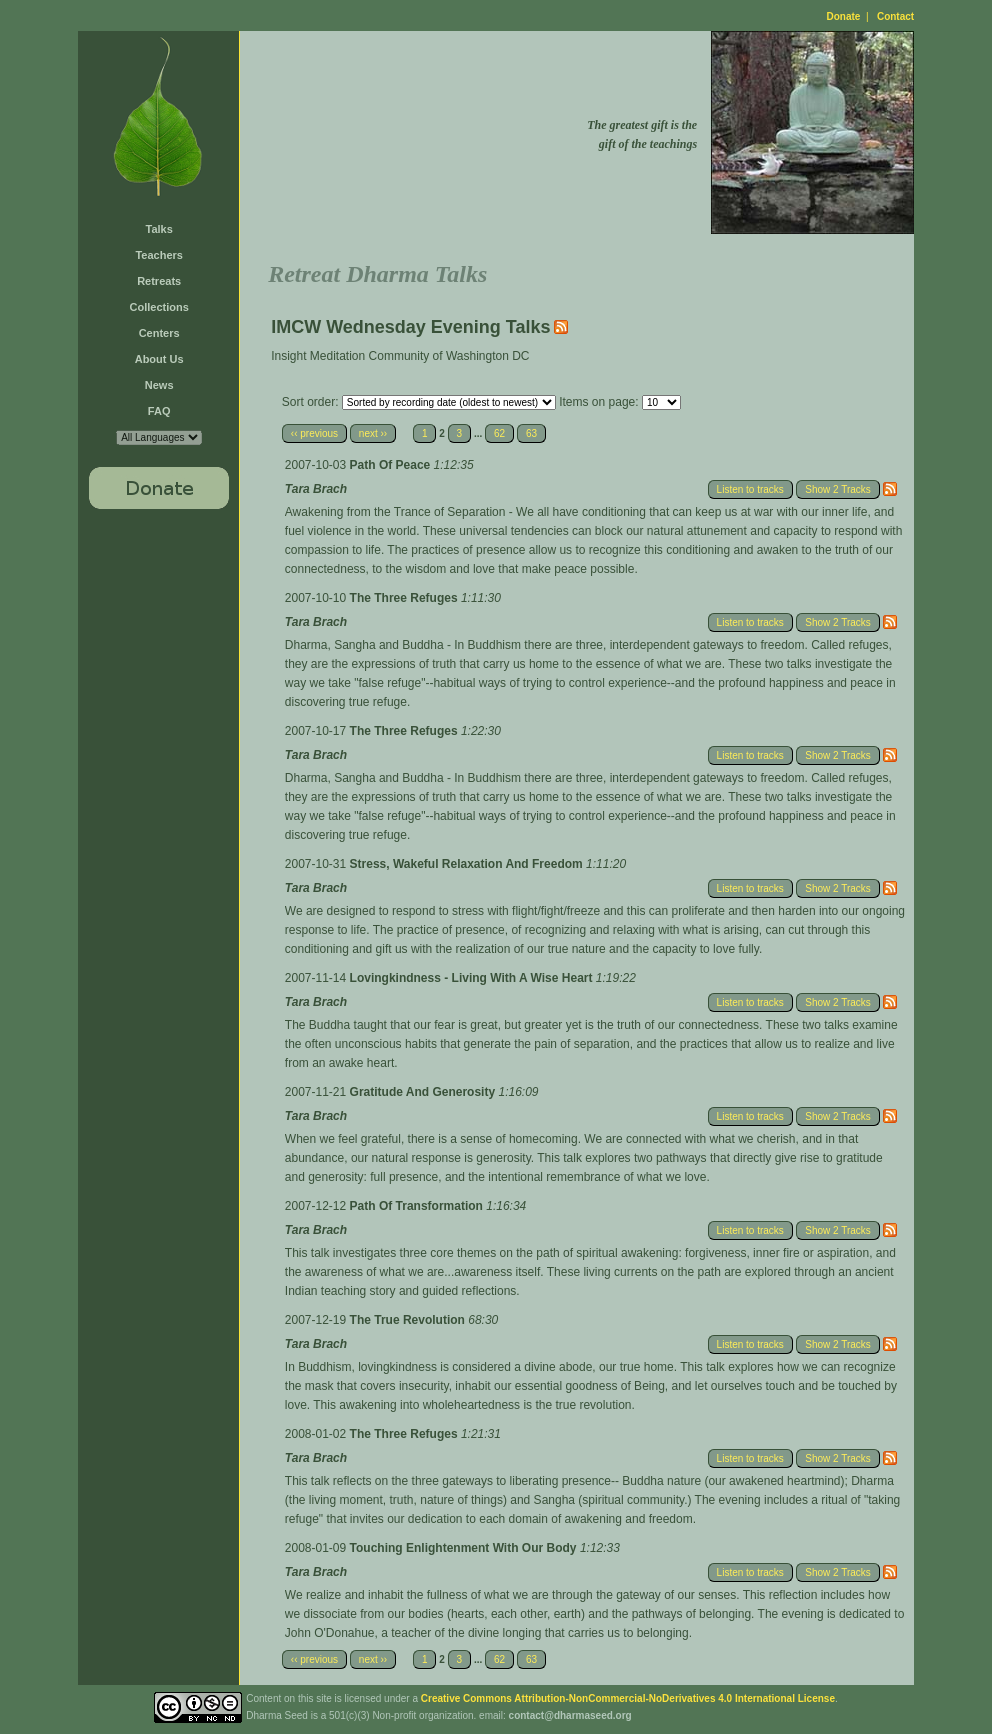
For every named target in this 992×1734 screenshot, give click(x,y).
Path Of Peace (392, 465)
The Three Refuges (405, 598)
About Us (159, 359)
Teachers (159, 255)
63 (531, 433)
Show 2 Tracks (838, 489)
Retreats (159, 281)
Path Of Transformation (418, 1206)
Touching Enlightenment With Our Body (465, 1548)
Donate (844, 16)
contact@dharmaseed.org (570, 1715)
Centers (159, 333)
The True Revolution (409, 1320)
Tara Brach (316, 489)
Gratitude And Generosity (424, 1092)
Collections (159, 307)
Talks (159, 229)
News (159, 385)
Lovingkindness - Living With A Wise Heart (473, 978)
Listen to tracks (750, 489)
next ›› (373, 433)
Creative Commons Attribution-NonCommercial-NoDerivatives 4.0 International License (628, 1698)
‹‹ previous (314, 433)
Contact (895, 16)
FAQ (159, 411)
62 (499, 433)
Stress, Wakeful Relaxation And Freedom (468, 864)
